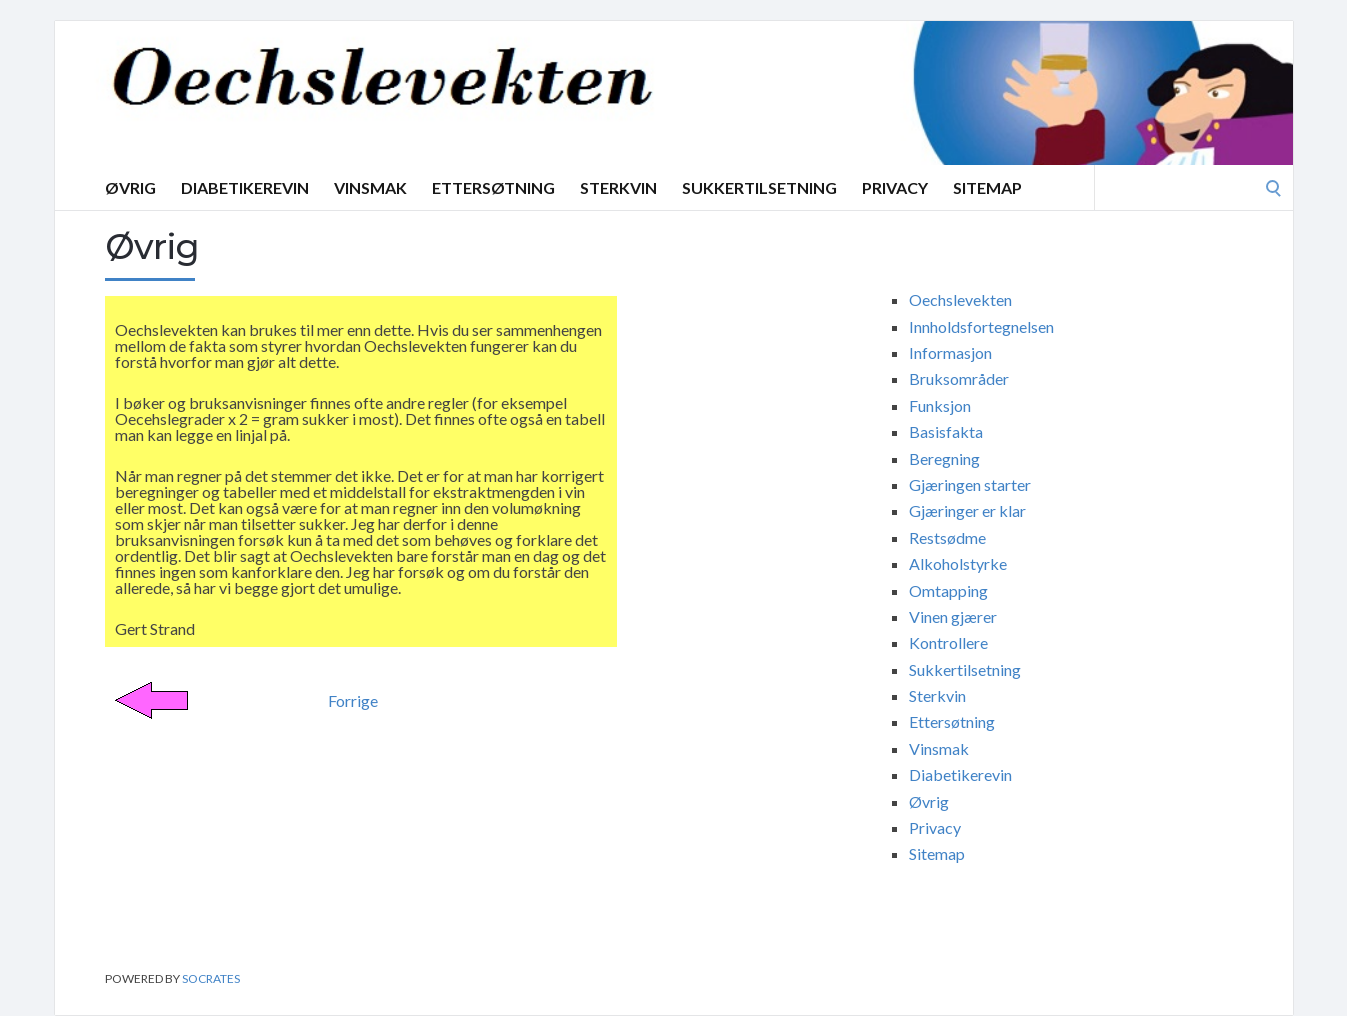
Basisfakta (946, 431)
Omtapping (948, 590)
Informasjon (950, 352)
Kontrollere (948, 642)
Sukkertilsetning (759, 187)
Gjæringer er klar (967, 510)
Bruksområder (959, 378)
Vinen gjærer (953, 616)
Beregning (944, 458)
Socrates (211, 978)
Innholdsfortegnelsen (981, 326)
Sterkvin (618, 187)
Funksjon (940, 405)
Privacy (895, 187)
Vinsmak (370, 187)
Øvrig (130, 187)
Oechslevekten (960, 299)
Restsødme (947, 537)
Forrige (353, 700)
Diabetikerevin (245, 187)
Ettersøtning (493, 187)
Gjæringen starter (970, 484)
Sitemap (987, 187)
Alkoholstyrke (958, 563)
